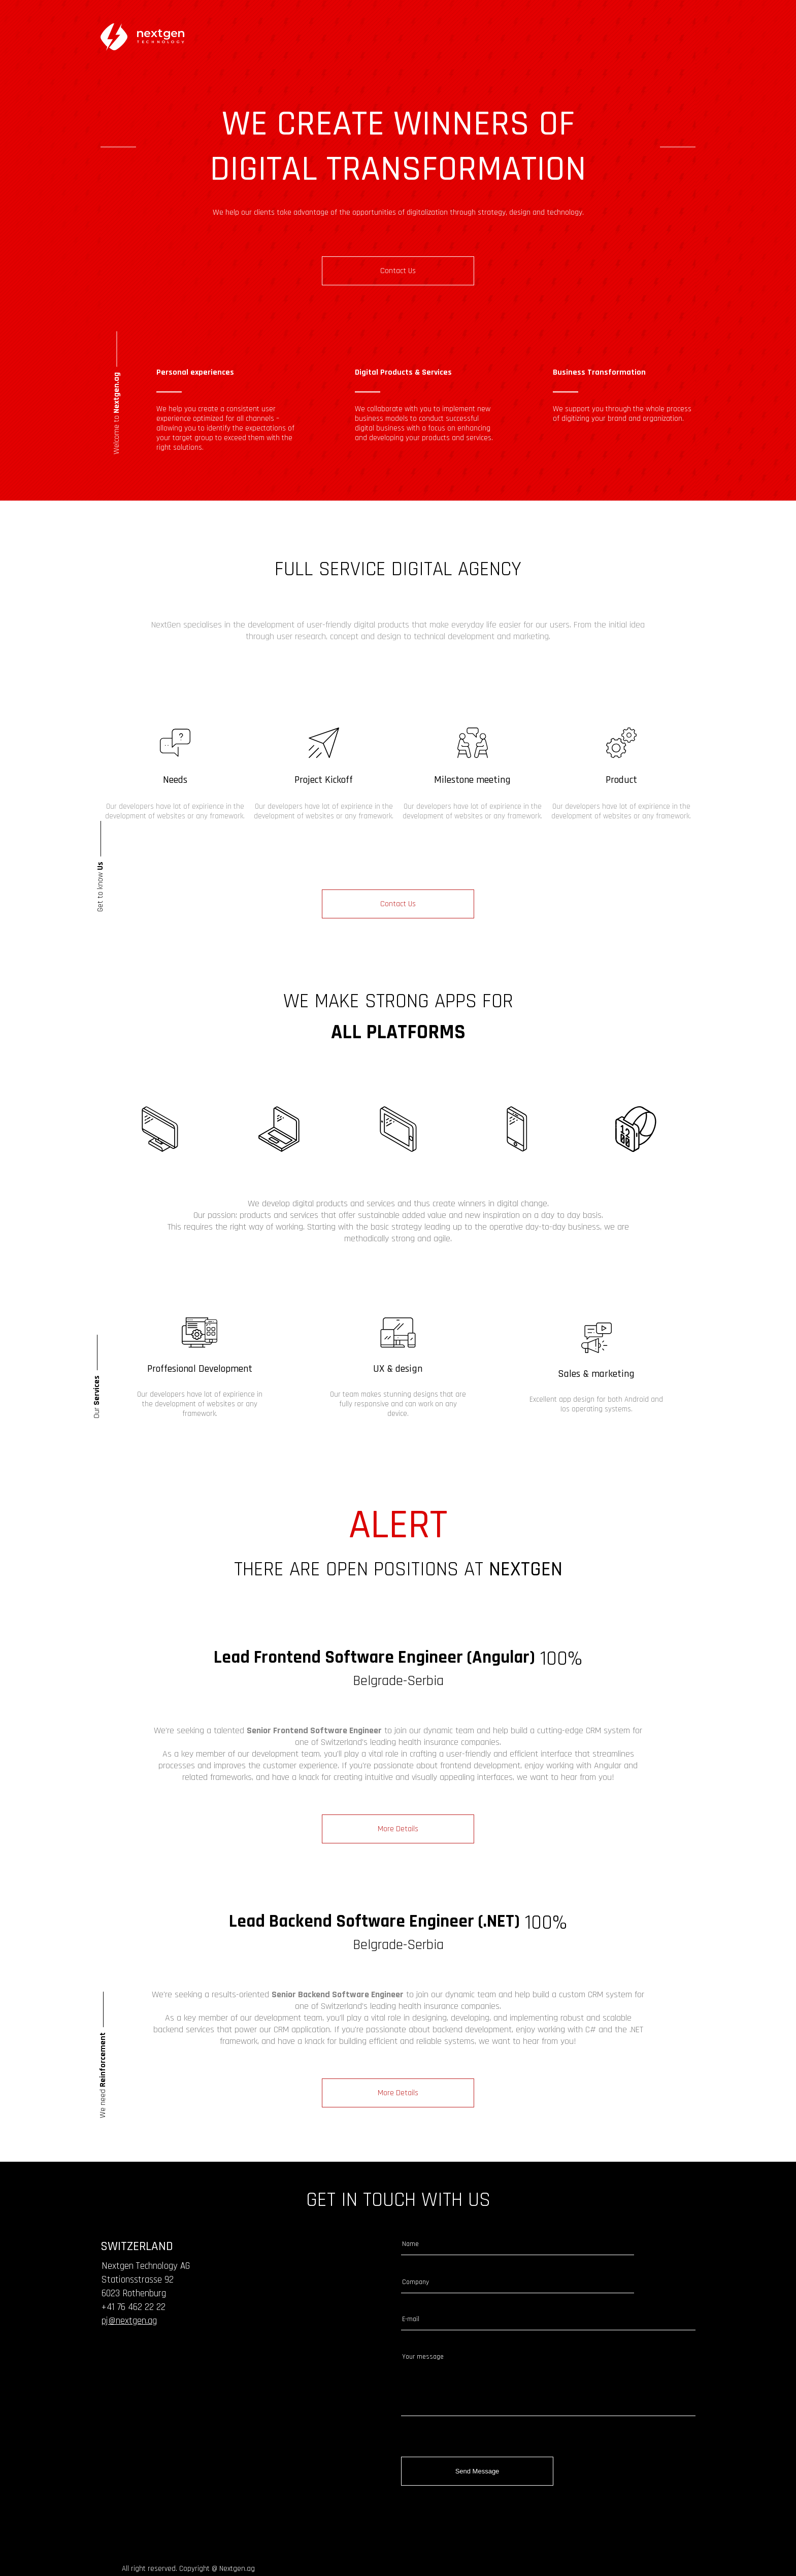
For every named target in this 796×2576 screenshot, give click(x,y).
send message (477, 2476)
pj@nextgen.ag (129, 2349)
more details (398, 1858)
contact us (398, 271)
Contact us (398, 916)
